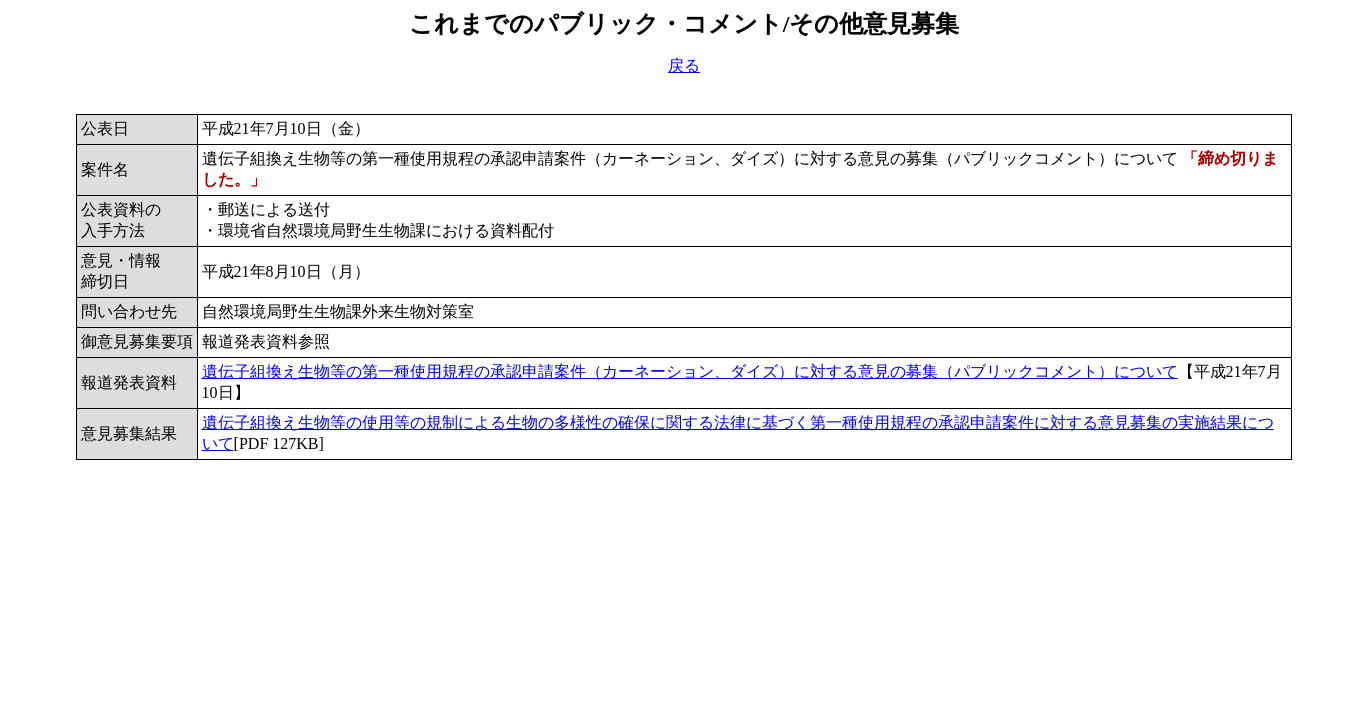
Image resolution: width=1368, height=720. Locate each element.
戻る (684, 65)
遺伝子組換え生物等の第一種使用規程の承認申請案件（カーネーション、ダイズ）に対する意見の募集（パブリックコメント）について (690, 371)
